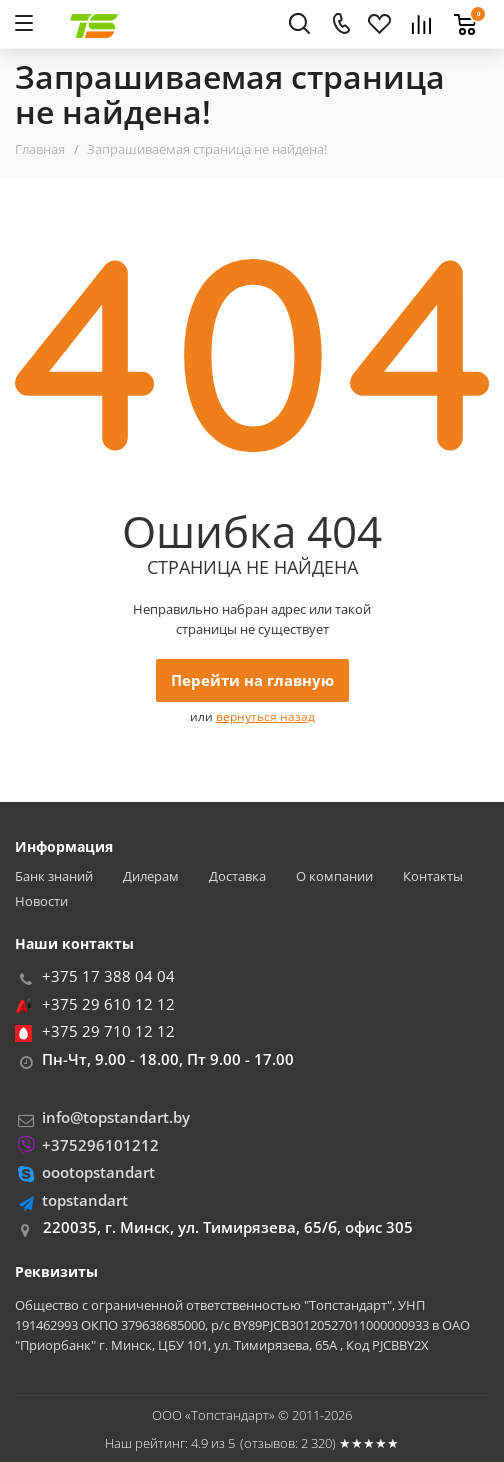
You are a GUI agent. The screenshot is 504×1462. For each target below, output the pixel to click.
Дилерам (151, 876)
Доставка (237, 876)
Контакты (433, 876)
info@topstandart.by (116, 1117)
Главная (40, 149)
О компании (334, 876)
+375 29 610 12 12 (108, 1004)
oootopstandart (98, 1172)
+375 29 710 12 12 (108, 1031)
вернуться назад (265, 716)
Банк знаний (54, 876)
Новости (41, 901)
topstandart (85, 1200)
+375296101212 (100, 1145)
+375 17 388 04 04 (108, 976)
